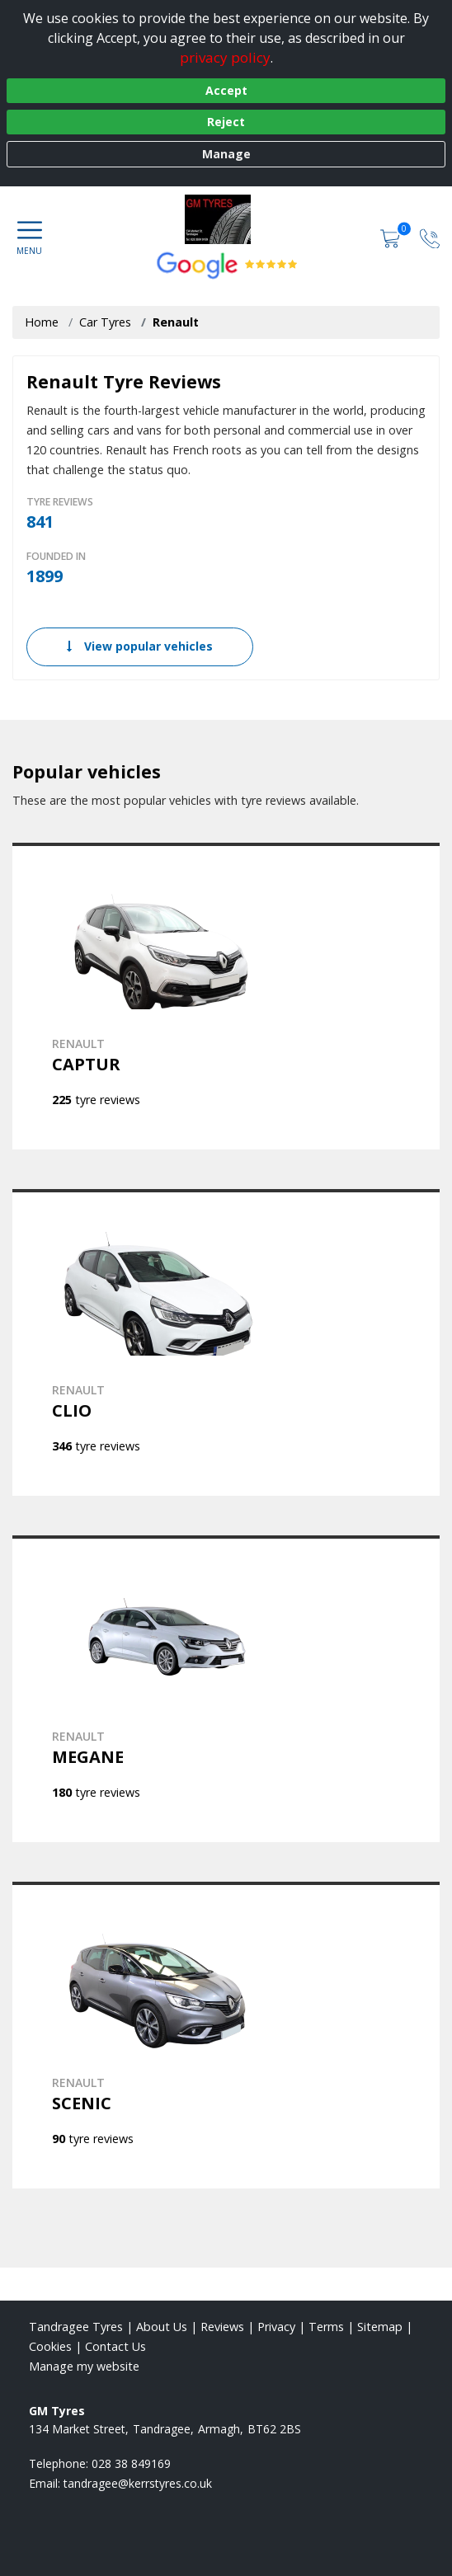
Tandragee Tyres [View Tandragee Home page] (76, 2326)
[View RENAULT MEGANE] (226, 1688)
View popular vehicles (140, 646)
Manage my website (84, 2366)
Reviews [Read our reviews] (222, 2326)
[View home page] (226, 219)
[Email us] (138, 2483)
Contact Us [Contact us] (115, 2346)
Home (42, 322)
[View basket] (391, 237)
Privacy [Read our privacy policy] (276, 2326)
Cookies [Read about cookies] (50, 2346)
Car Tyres (105, 322)
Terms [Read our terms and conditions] (326, 2326)
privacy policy (225, 57)
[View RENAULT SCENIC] (226, 2035)
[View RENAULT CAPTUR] (226, 996)
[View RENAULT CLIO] (226, 1342)
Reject (226, 121)
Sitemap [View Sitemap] (380, 2326)
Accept (226, 90)
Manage (226, 154)
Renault (176, 322)
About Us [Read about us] (161, 2326)
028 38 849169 (131, 2463)
